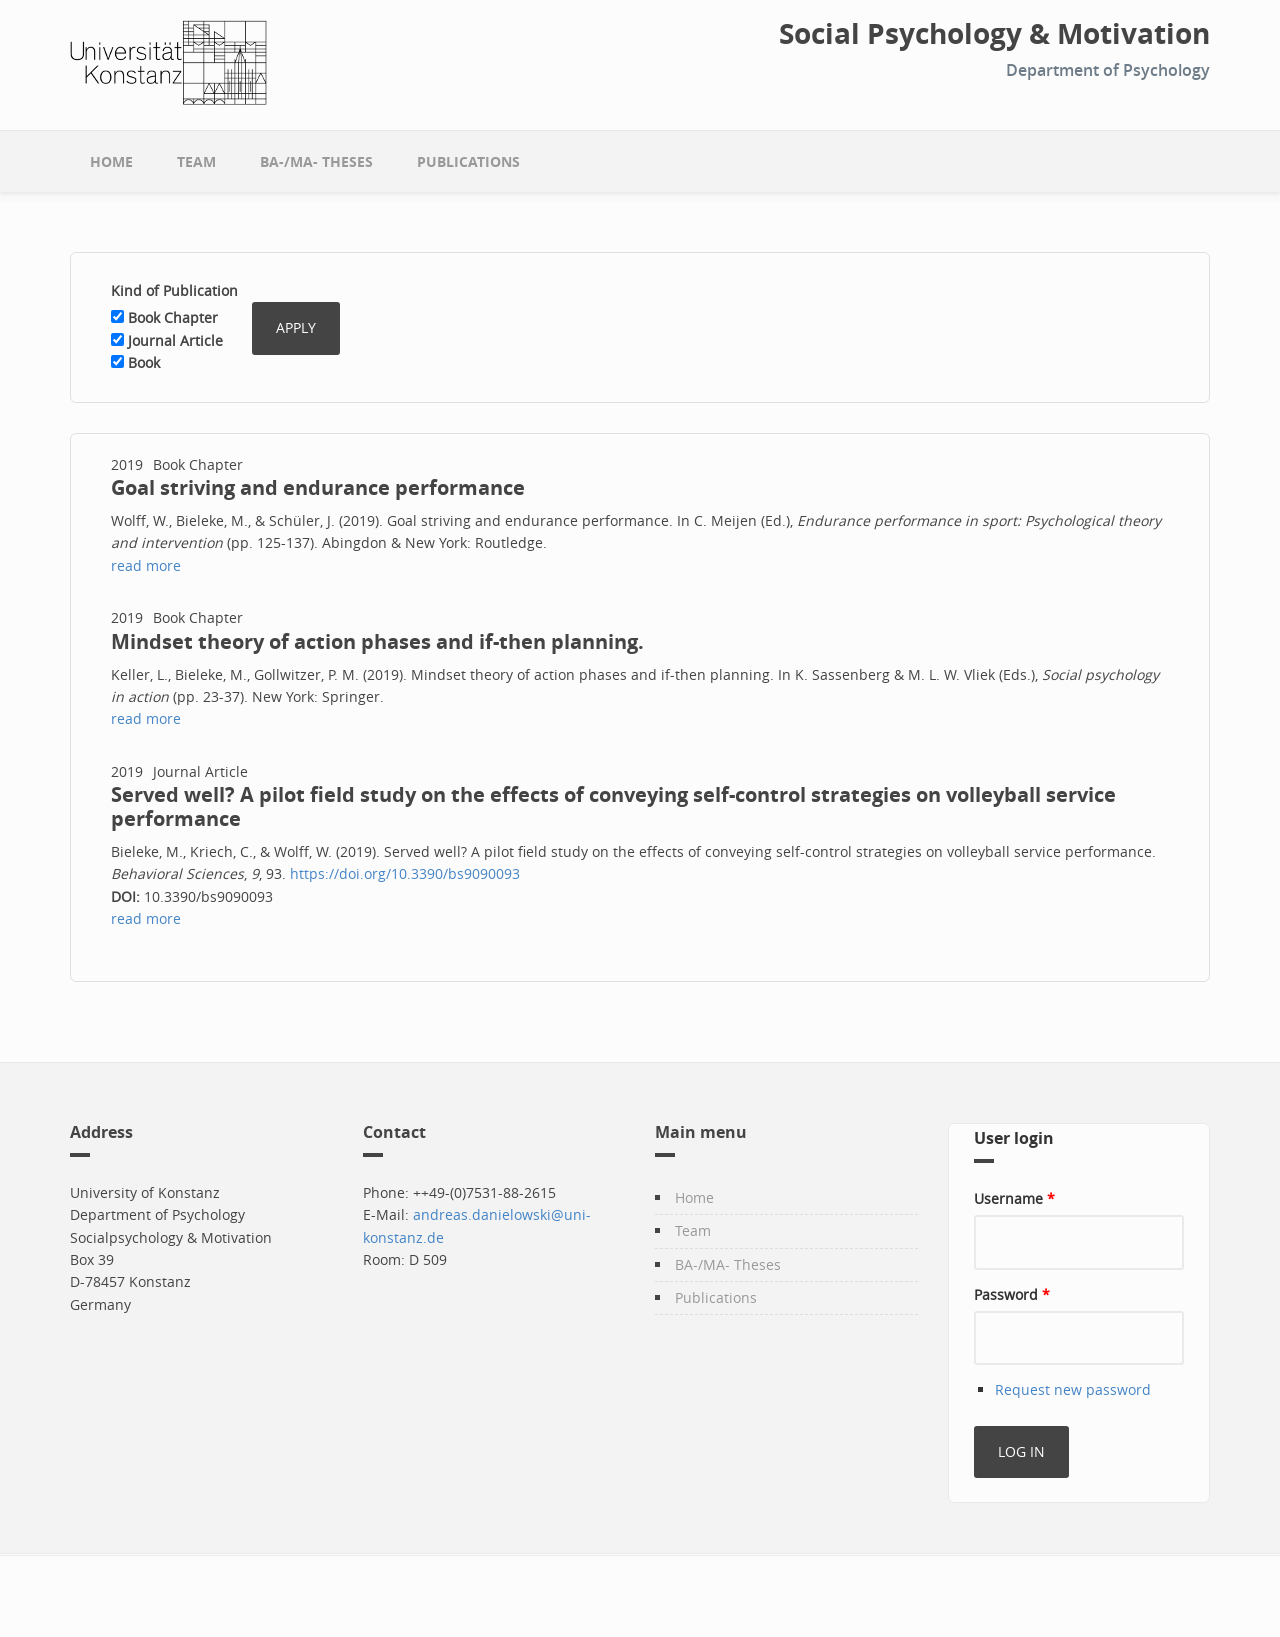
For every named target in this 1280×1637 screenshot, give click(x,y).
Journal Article (175, 340)
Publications (468, 161)
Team (196, 161)
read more (146, 565)
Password (1012, 1294)
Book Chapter (173, 317)
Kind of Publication (174, 290)
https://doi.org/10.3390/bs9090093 (405, 873)
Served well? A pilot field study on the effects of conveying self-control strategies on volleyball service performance (613, 806)
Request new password (1073, 1389)
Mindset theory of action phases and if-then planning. (377, 641)
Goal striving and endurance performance (318, 487)
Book (144, 362)
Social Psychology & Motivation (994, 34)
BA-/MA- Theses (316, 161)
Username (1014, 1198)
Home (111, 161)
